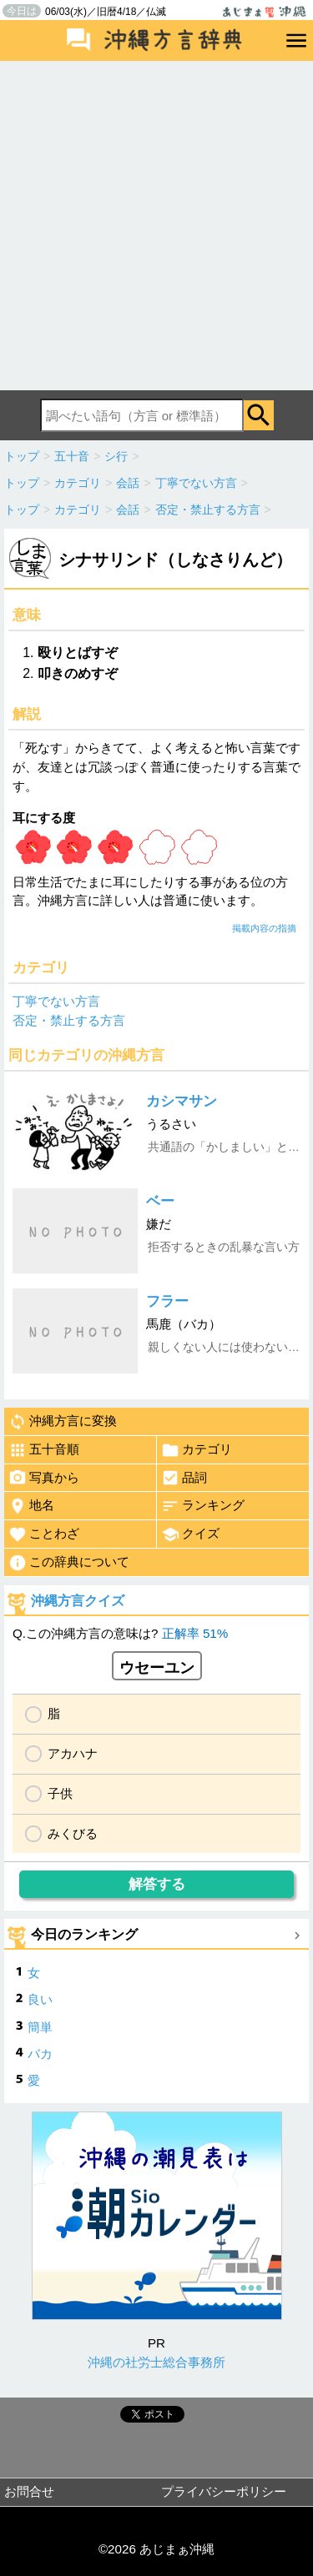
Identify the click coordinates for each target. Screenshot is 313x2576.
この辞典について (68, 1563)
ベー (160, 1201)
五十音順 (43, 1450)
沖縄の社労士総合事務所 (156, 2362)
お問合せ (29, 2491)
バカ (40, 2053)
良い (40, 1999)
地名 (31, 1506)
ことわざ (43, 1534)
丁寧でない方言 (56, 1001)
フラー (167, 1301)
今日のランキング (84, 1934)
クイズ (190, 1534)
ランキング (203, 1506)
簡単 (40, 2027)
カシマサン (181, 1101)
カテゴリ (196, 1450)
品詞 (184, 1478)
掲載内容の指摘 (264, 928)
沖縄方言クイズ (77, 1601)
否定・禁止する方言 (69, 1020)
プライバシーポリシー (223, 2491)
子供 (60, 1793)
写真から (43, 1478)
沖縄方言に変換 (62, 1422)
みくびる (73, 1833)
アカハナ (73, 1753)
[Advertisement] (156, 225)
